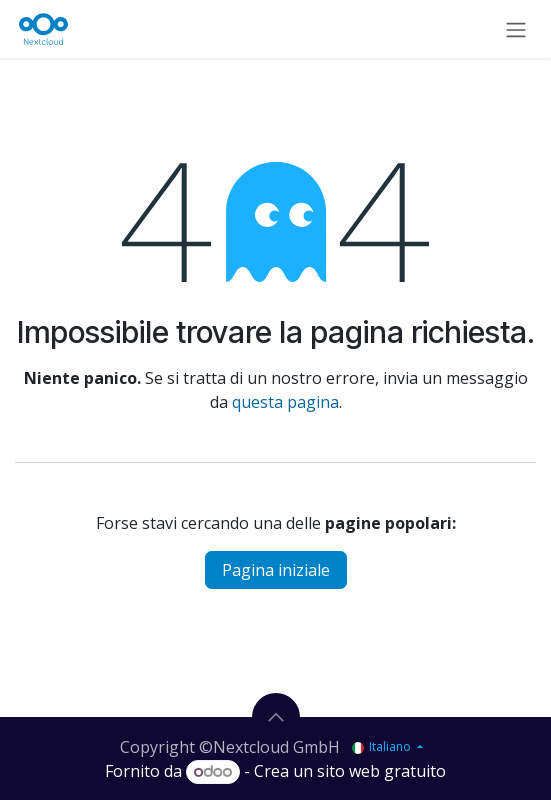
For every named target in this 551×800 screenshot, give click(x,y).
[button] (276, 717)
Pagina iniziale (276, 570)
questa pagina (285, 402)
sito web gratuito (381, 771)
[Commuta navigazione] (516, 29)
